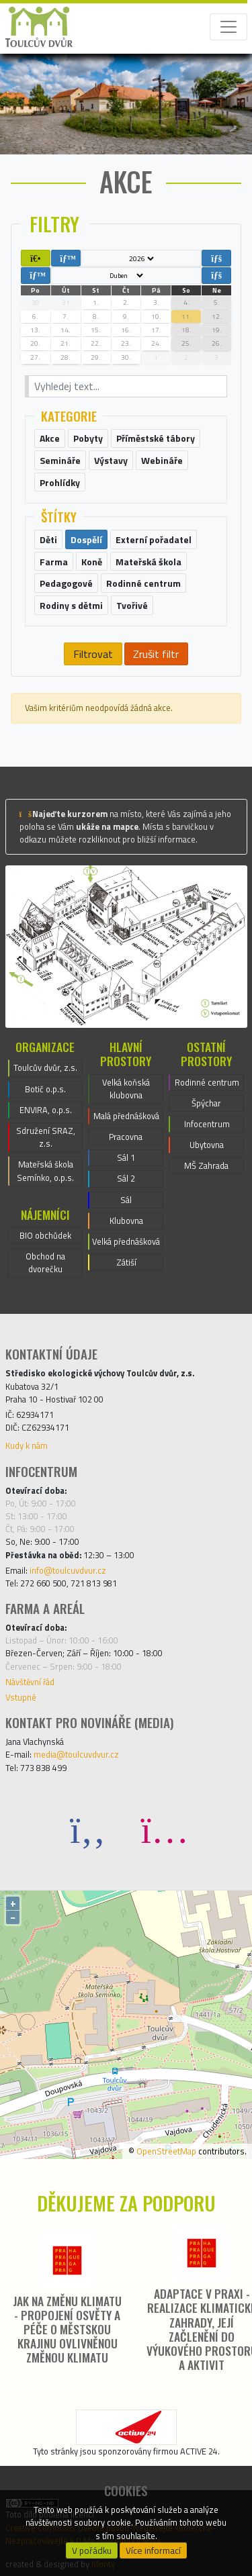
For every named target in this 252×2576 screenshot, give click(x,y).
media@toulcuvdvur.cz (76, 1754)
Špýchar (206, 1103)
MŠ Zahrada (206, 1165)
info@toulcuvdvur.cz (68, 1570)
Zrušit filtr (156, 654)
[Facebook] (88, 1829)
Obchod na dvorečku (45, 1262)
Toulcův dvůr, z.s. (45, 1067)
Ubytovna (207, 1144)
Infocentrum (207, 1124)
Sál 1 (126, 1157)
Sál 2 (126, 1178)
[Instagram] (164, 1829)
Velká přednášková (126, 1241)
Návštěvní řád (29, 1681)
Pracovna (125, 1136)
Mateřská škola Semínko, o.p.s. (45, 1170)
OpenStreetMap (166, 2151)
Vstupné (20, 1697)
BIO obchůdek (45, 1235)
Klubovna (126, 1220)
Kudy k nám (26, 1445)
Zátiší (126, 1262)
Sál (126, 1199)
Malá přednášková (126, 1116)
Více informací (153, 2550)
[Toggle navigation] (228, 26)
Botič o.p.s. (45, 1089)
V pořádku (92, 2550)
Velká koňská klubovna (126, 1089)
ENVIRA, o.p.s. (45, 1109)
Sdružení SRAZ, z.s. (45, 1137)
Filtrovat (93, 654)
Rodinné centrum (207, 1082)
